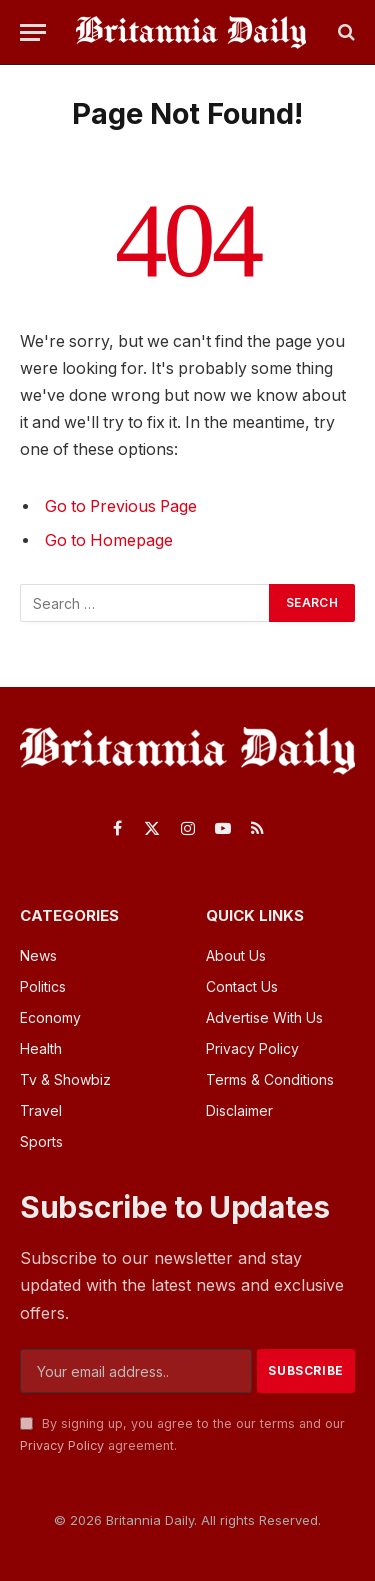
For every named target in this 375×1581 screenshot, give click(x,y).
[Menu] (33, 32)
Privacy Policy (62, 1445)
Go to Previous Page (121, 506)
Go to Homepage (109, 540)
